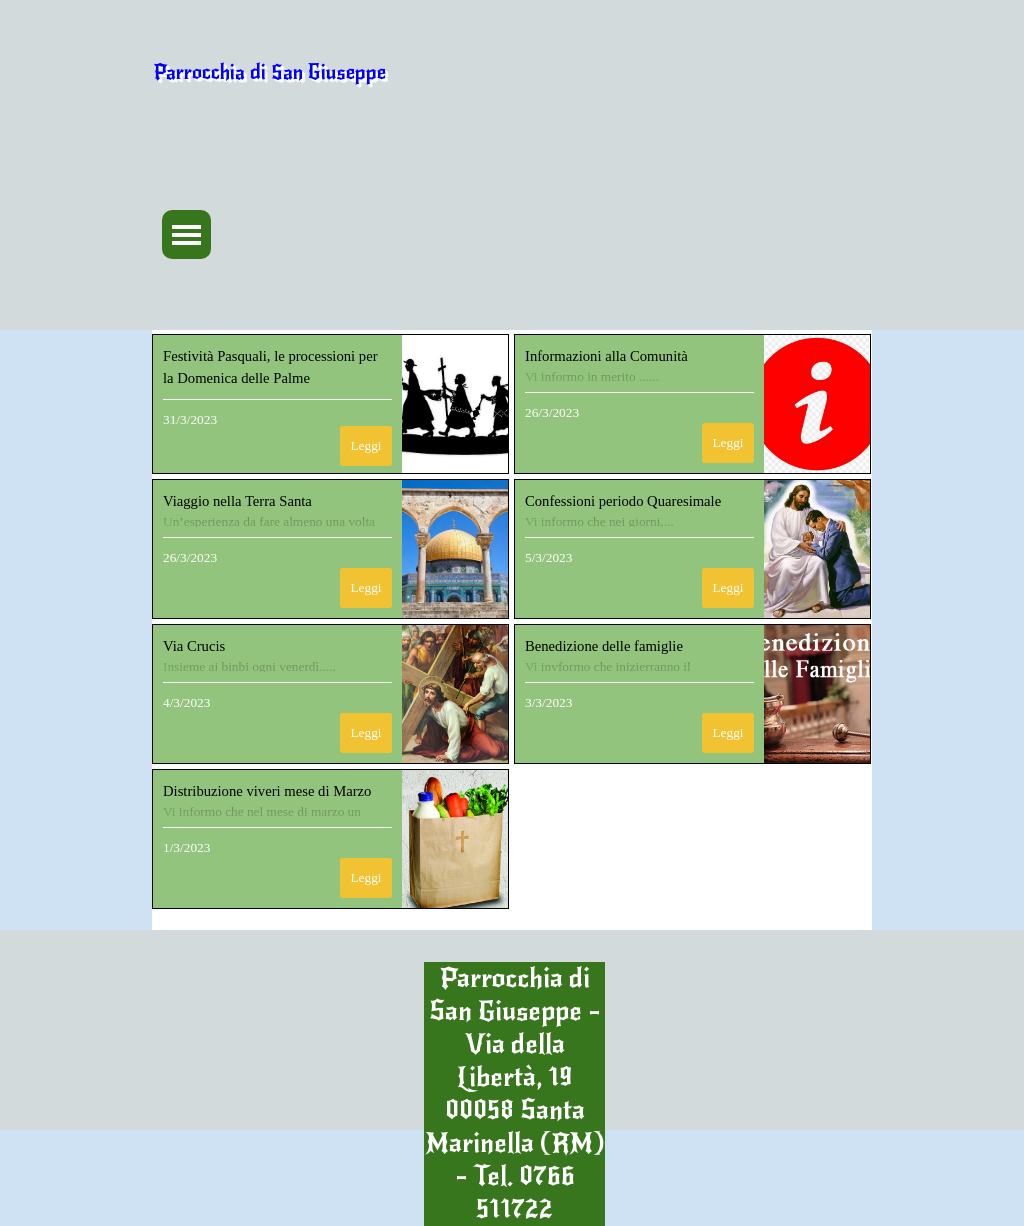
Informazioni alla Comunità (606, 356)
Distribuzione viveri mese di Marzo (267, 791)
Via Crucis (194, 646)
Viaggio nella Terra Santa (237, 501)
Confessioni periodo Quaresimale (623, 501)
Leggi (365, 445)
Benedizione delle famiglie (604, 646)
